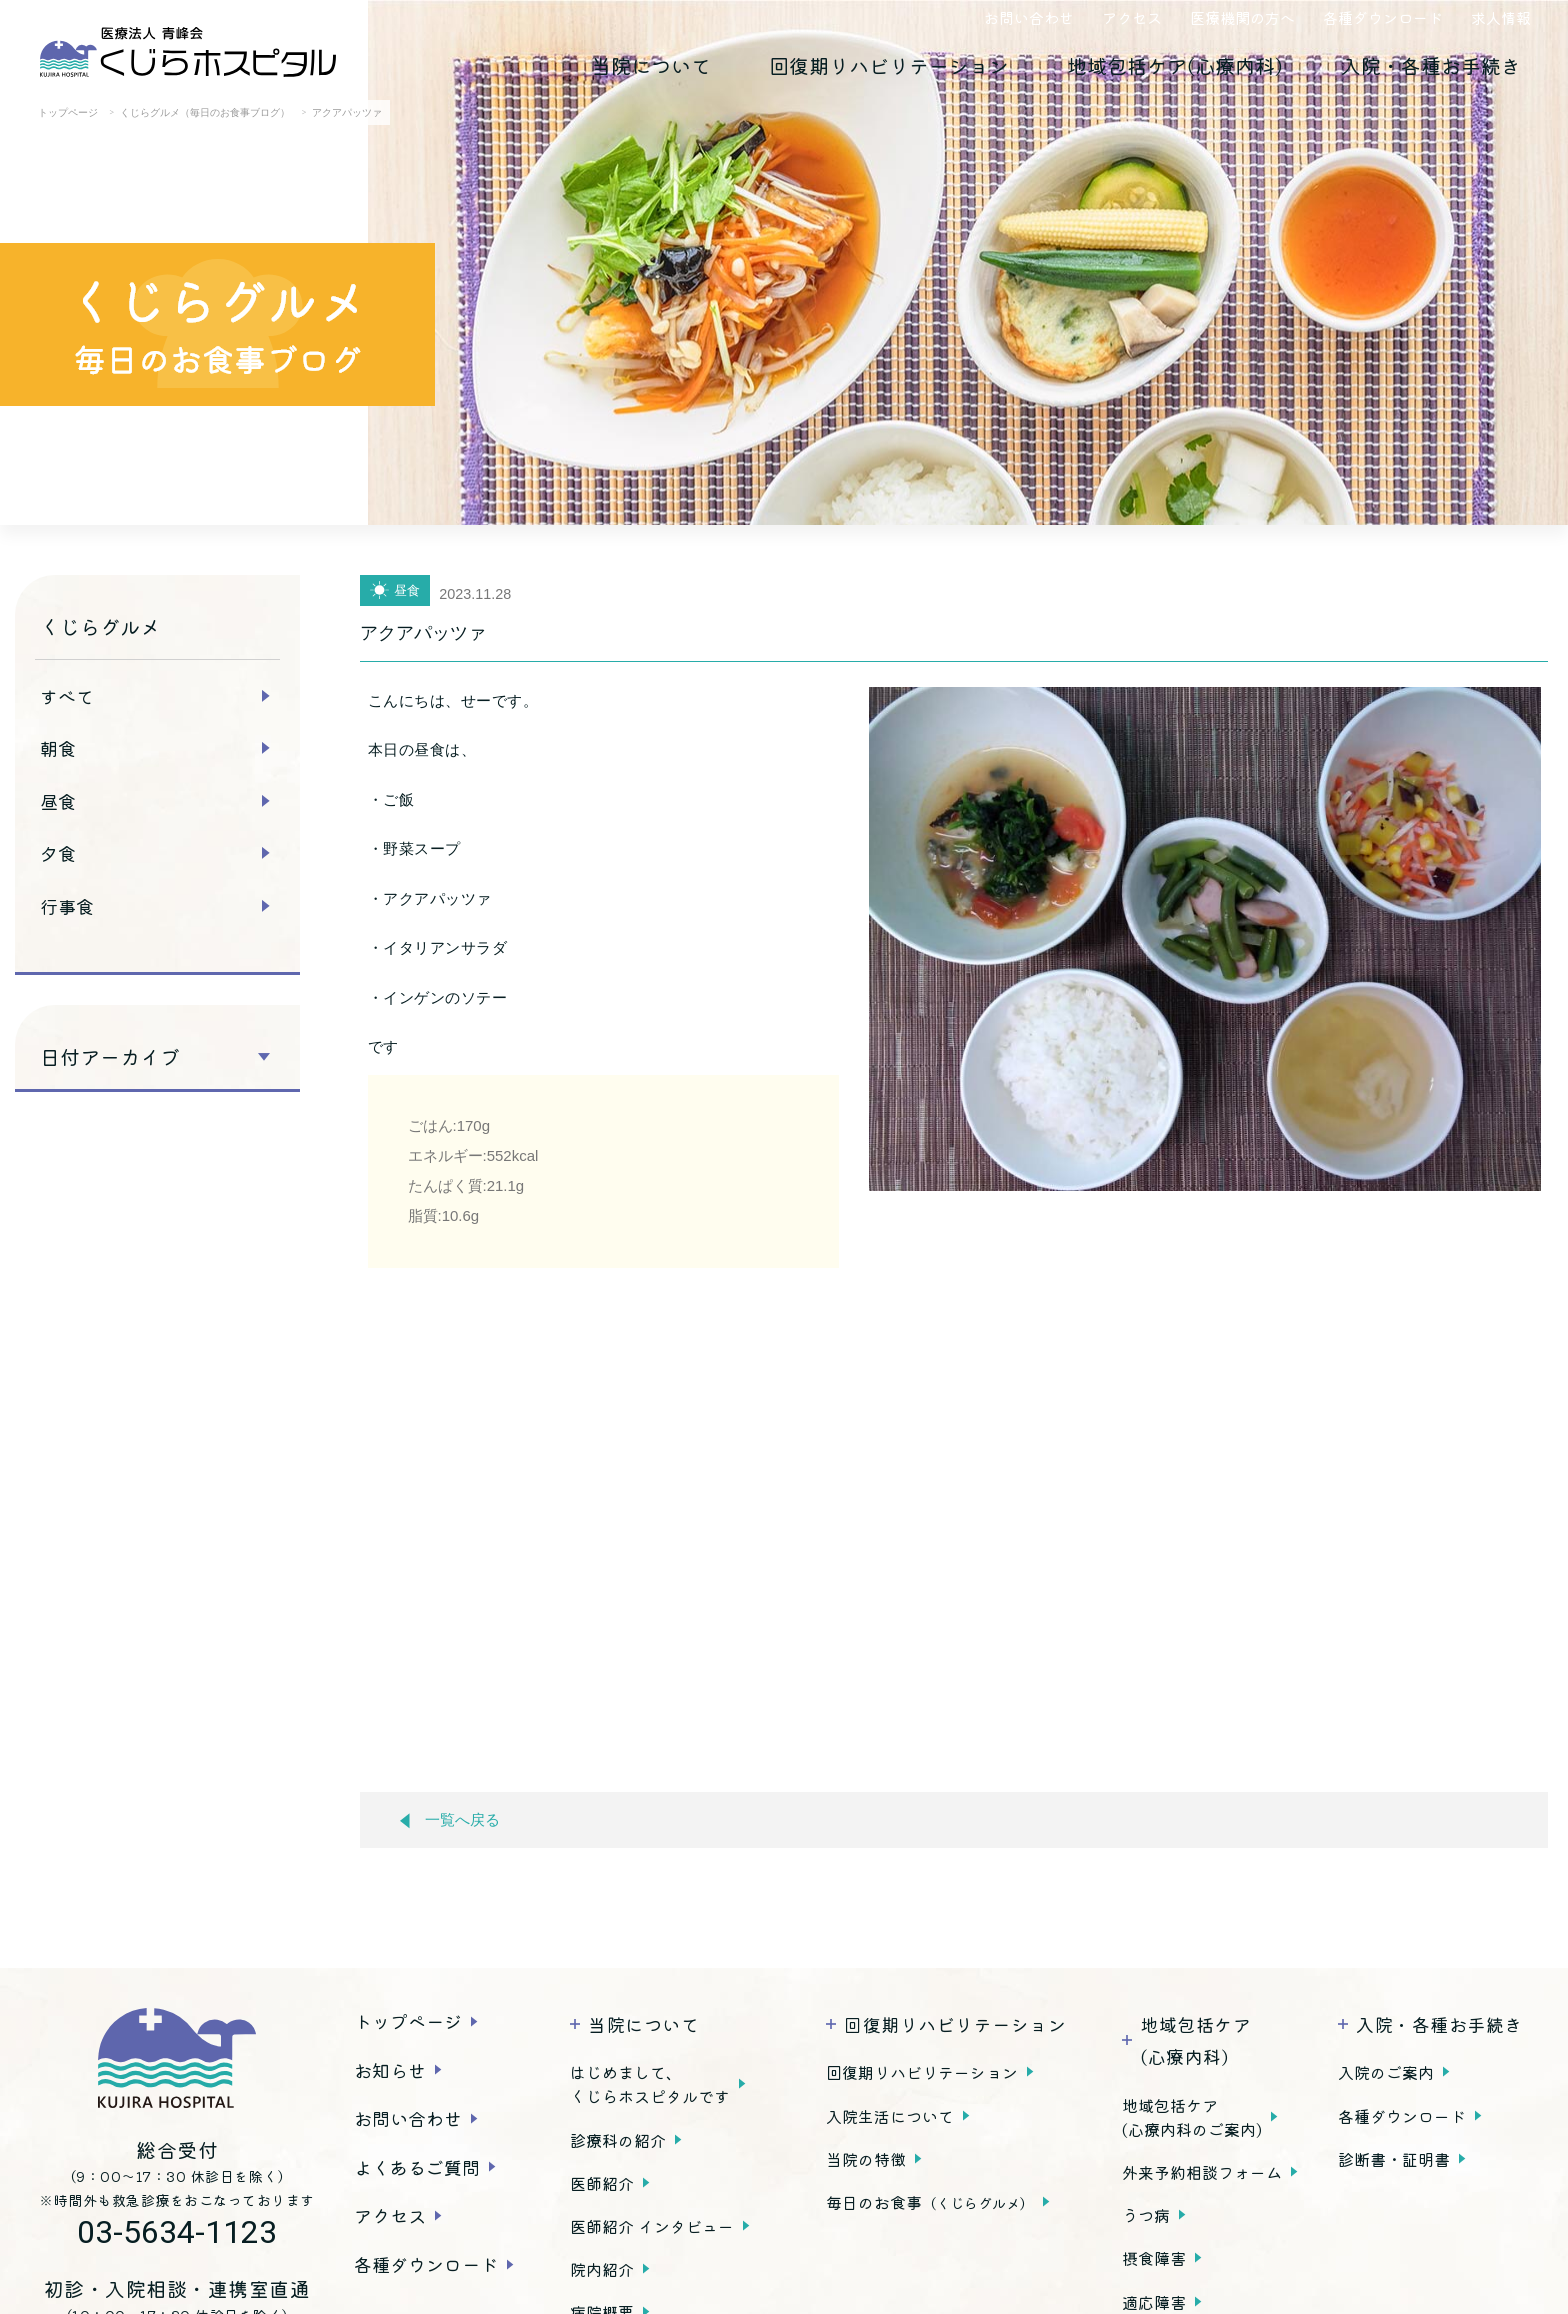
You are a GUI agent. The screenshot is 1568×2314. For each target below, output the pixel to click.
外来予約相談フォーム (1202, 2172)
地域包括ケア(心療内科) (1175, 65)
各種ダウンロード (1383, 17)
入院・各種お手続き (1431, 65)
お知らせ (390, 2070)
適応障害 (1154, 2302)
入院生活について (890, 2116)
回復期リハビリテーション (889, 65)
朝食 (58, 748)
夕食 (58, 853)
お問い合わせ (1029, 17)
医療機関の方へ (1242, 17)
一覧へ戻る (450, 1820)
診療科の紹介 (618, 2140)
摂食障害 (1154, 2258)
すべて (67, 696)
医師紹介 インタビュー (652, 2226)
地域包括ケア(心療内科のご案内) (1192, 2117)
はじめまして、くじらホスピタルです (650, 2084)
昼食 (58, 801)
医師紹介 (602, 2183)
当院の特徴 (866, 2159)
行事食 (67, 906)
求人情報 (1501, 17)
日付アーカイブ (110, 1057)
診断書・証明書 (1394, 2159)
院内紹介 (602, 2269)
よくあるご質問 (417, 2167)
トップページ (408, 2021)
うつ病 (1146, 2215)
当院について (651, 65)
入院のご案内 (1386, 2072)
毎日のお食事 (930, 2202)
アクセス (1132, 17)
